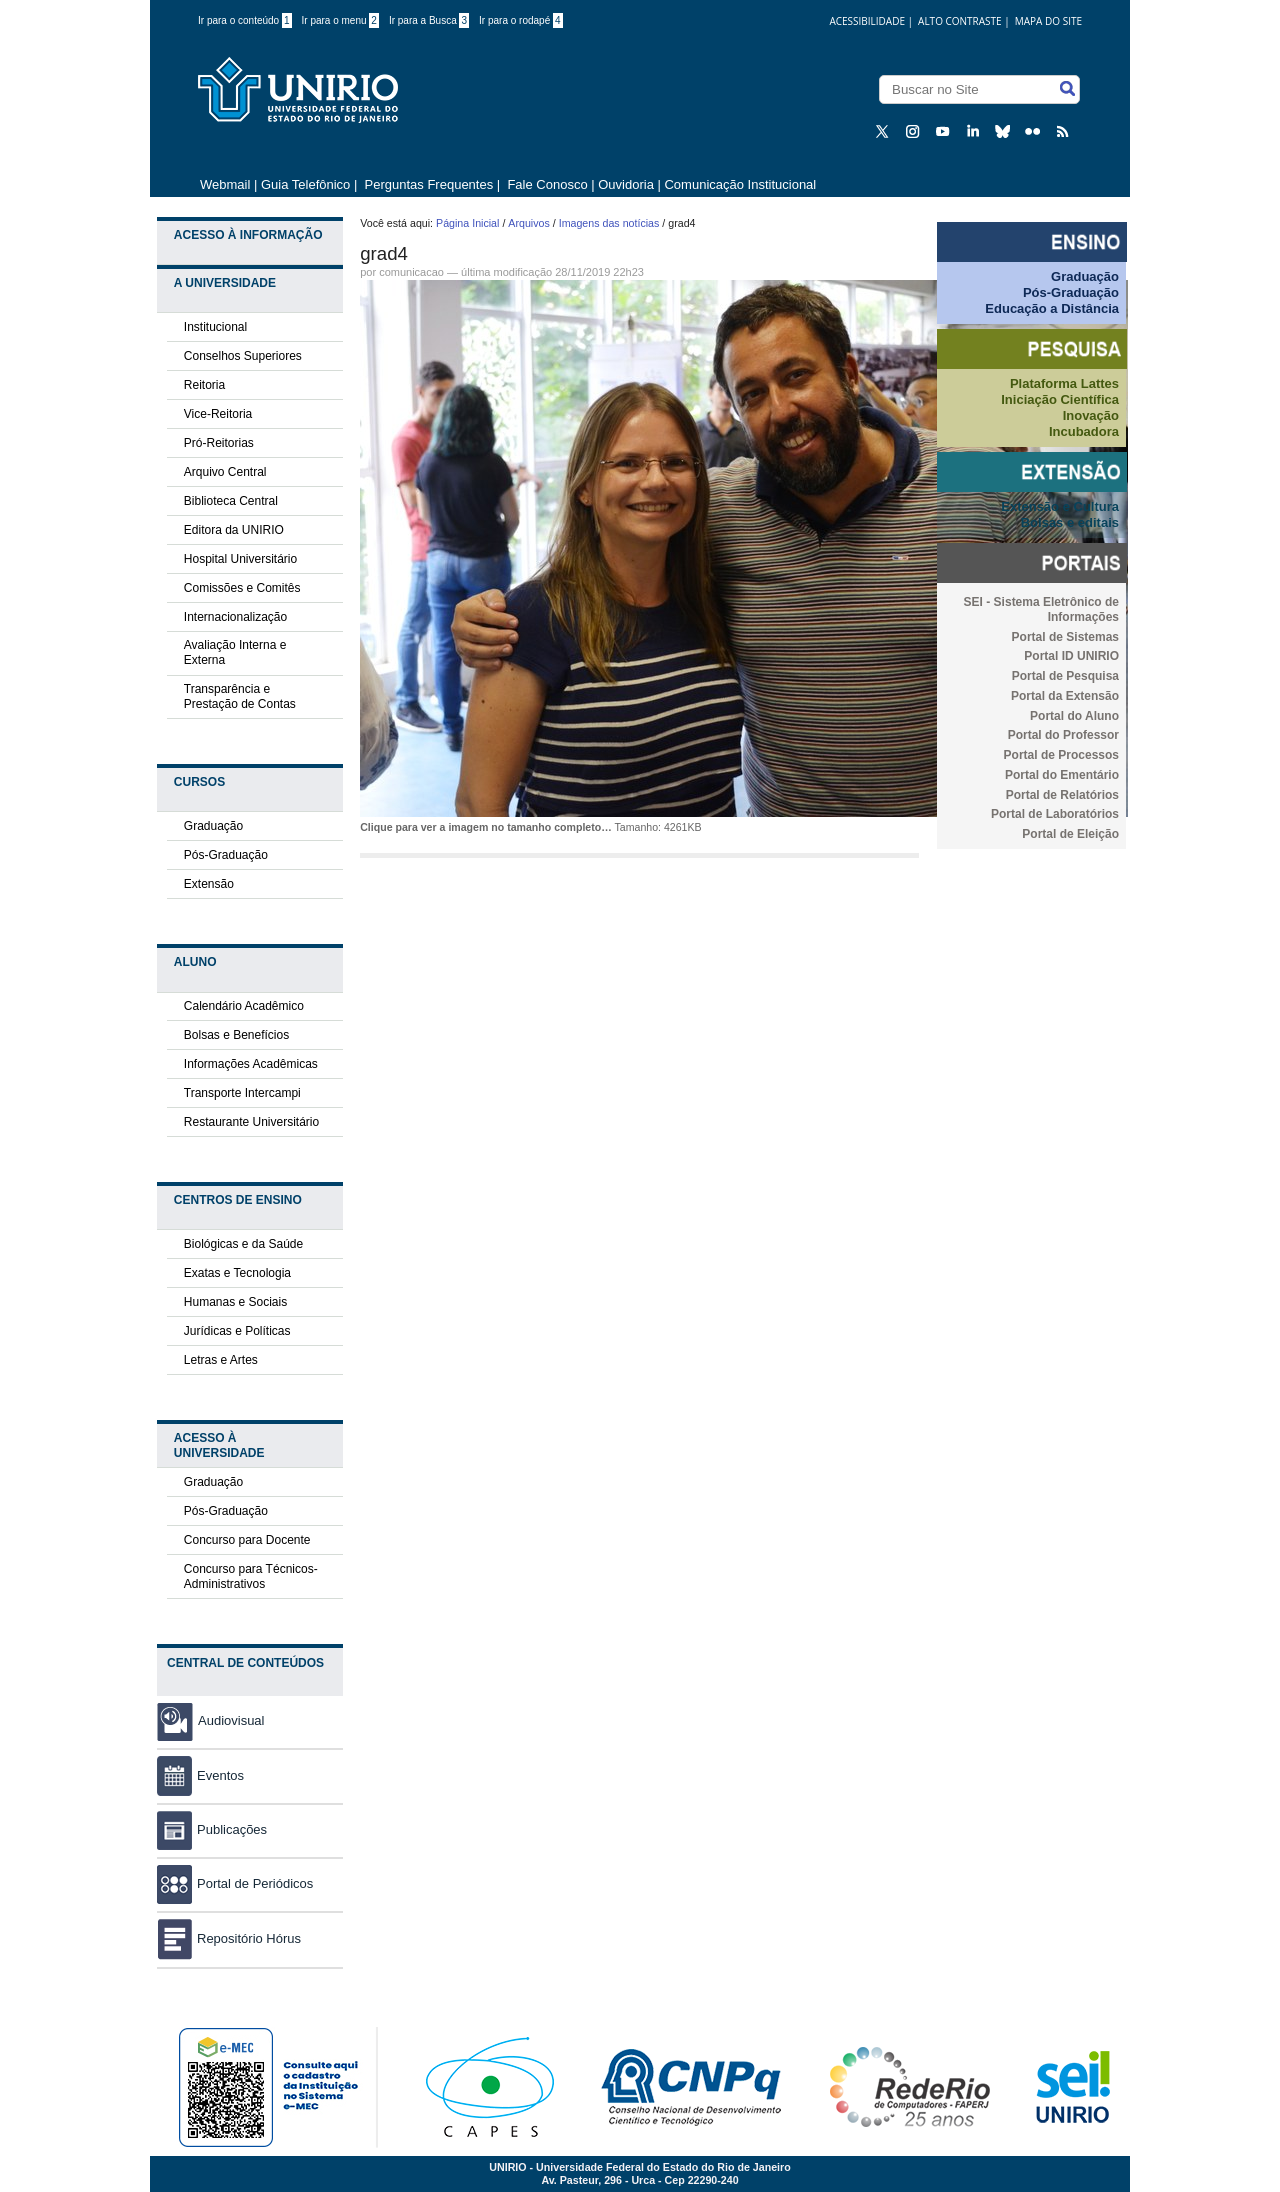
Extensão (209, 884)
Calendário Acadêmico (244, 1006)
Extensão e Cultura (1060, 506)
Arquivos (528, 223)
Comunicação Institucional (740, 184)
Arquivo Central (225, 472)
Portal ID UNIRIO (1071, 656)
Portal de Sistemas (1065, 637)
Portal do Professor (1063, 735)
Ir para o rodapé (521, 20)
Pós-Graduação (226, 855)
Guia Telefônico (305, 184)
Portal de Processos (1061, 755)
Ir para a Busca (429, 20)
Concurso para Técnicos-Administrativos (251, 1576)
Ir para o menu (340, 20)
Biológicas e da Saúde (243, 1244)
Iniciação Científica (1060, 399)
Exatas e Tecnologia (237, 1273)
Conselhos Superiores (243, 356)
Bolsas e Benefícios (236, 1035)
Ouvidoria (627, 184)
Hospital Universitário (240, 559)
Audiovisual (231, 1720)
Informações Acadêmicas (251, 1064)
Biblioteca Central (231, 501)
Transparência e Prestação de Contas (240, 696)
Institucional (215, 327)
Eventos (200, 1775)
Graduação (213, 826)
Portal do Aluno (1074, 716)
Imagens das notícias (609, 223)
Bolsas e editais (1070, 522)
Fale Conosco (546, 184)
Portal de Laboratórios (1055, 814)
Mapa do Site (1048, 21)
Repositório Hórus (229, 1938)
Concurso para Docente (247, 1540)
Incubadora (1084, 431)
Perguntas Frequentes (429, 184)
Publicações (212, 1829)
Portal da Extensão (1065, 696)
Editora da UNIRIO (234, 530)
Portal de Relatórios (1062, 795)
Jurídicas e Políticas (237, 1331)
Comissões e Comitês (242, 588)
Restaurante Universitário (251, 1122)
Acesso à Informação (248, 235)
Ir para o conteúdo (245, 20)
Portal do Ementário (1062, 775)
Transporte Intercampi (242, 1093)
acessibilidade (867, 21)
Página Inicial (467, 223)
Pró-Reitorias (219, 443)
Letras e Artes (221, 1360)
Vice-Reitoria (218, 414)
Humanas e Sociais (235, 1302)
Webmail (225, 184)
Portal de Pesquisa (1065, 676)
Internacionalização (235, 617)
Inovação (1091, 415)
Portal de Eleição (1070, 834)
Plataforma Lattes (1064, 383)
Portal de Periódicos (235, 1883)
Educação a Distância (1052, 308)
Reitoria (204, 385)
